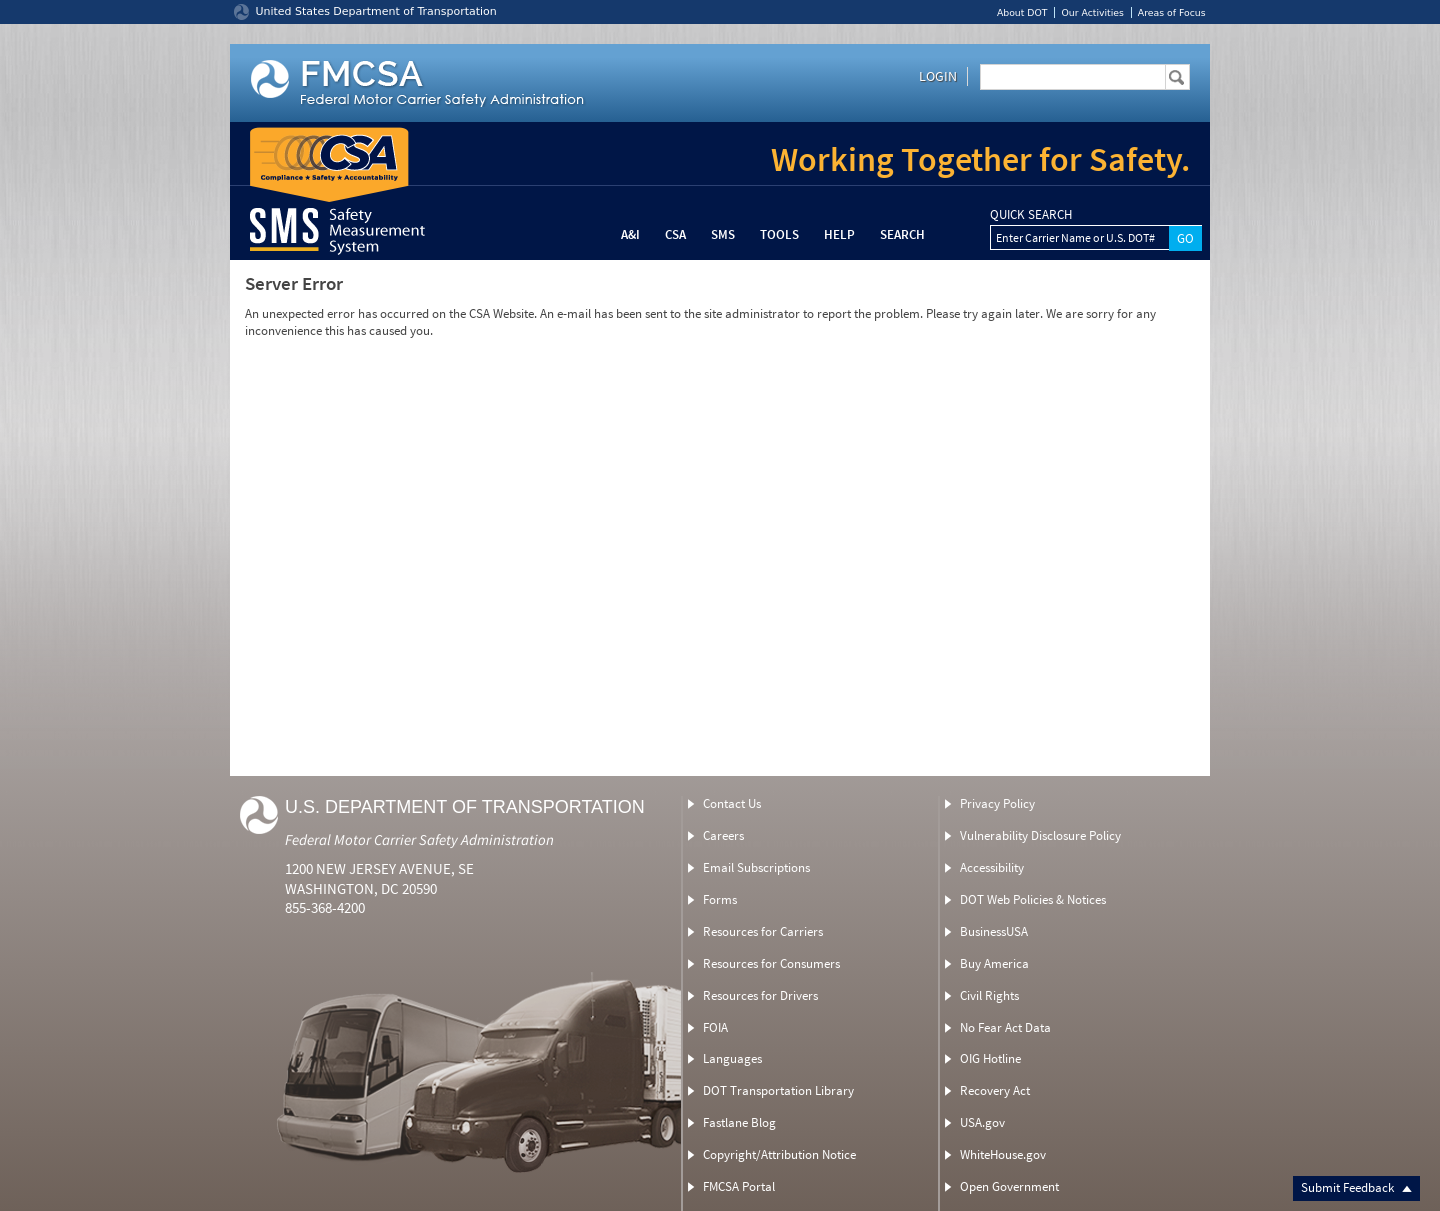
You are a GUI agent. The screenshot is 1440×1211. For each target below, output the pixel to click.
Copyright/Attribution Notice (779, 1154)
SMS (723, 234)
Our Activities (1092, 12)
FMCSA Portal (739, 1186)
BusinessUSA (994, 931)
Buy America (994, 963)
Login (938, 76)
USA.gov (982, 1122)
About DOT (1022, 12)
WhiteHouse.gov (1003, 1154)
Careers (723, 835)
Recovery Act (995, 1090)
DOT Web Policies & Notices (1033, 899)
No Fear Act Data (1005, 1027)
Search (902, 234)
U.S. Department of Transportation (465, 807)
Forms (720, 899)
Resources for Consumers (771, 963)
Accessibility (992, 867)
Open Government (1009, 1186)
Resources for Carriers (763, 931)
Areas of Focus (1172, 12)
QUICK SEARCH (1031, 215)
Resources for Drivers (760, 995)
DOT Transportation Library (778, 1090)
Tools (779, 234)
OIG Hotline (990, 1058)
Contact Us (732, 803)
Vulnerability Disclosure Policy (1040, 835)
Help (839, 234)
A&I (630, 234)
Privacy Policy (997, 803)
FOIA (715, 1027)
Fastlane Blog (739, 1122)
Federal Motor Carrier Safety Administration (419, 839)
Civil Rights (989, 995)
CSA (675, 234)
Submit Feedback (1356, 1187)
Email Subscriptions (756, 867)
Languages (732, 1058)
